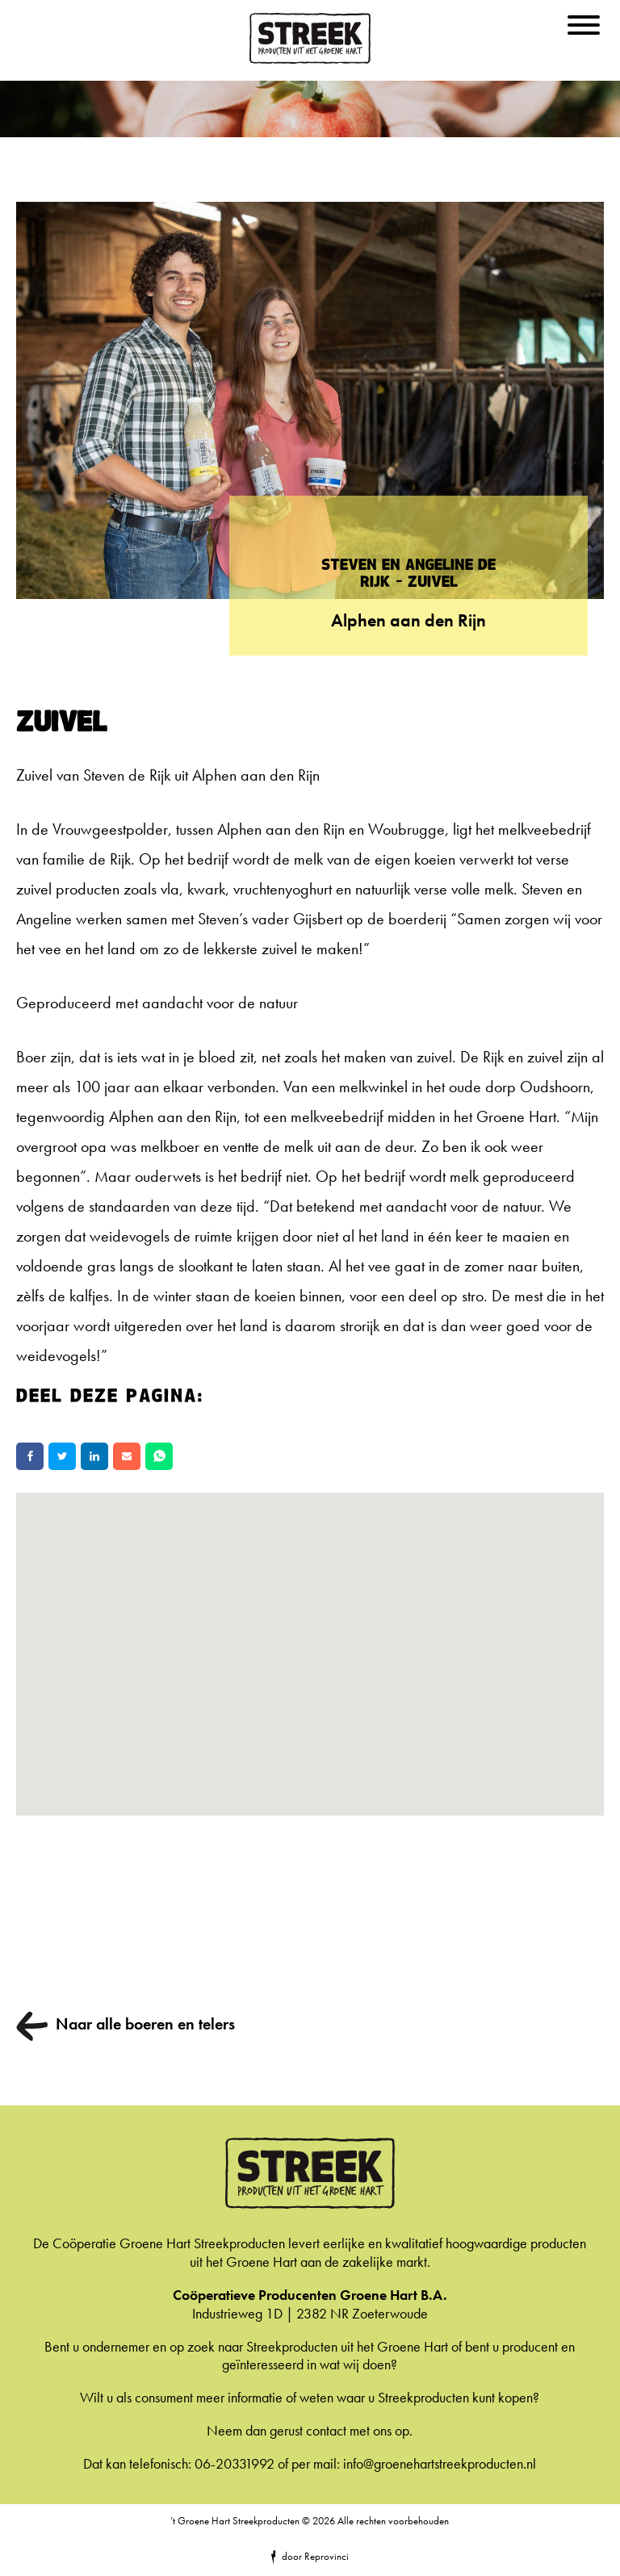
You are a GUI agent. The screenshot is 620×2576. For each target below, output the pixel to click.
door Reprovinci (315, 2556)
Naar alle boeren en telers (145, 2023)
